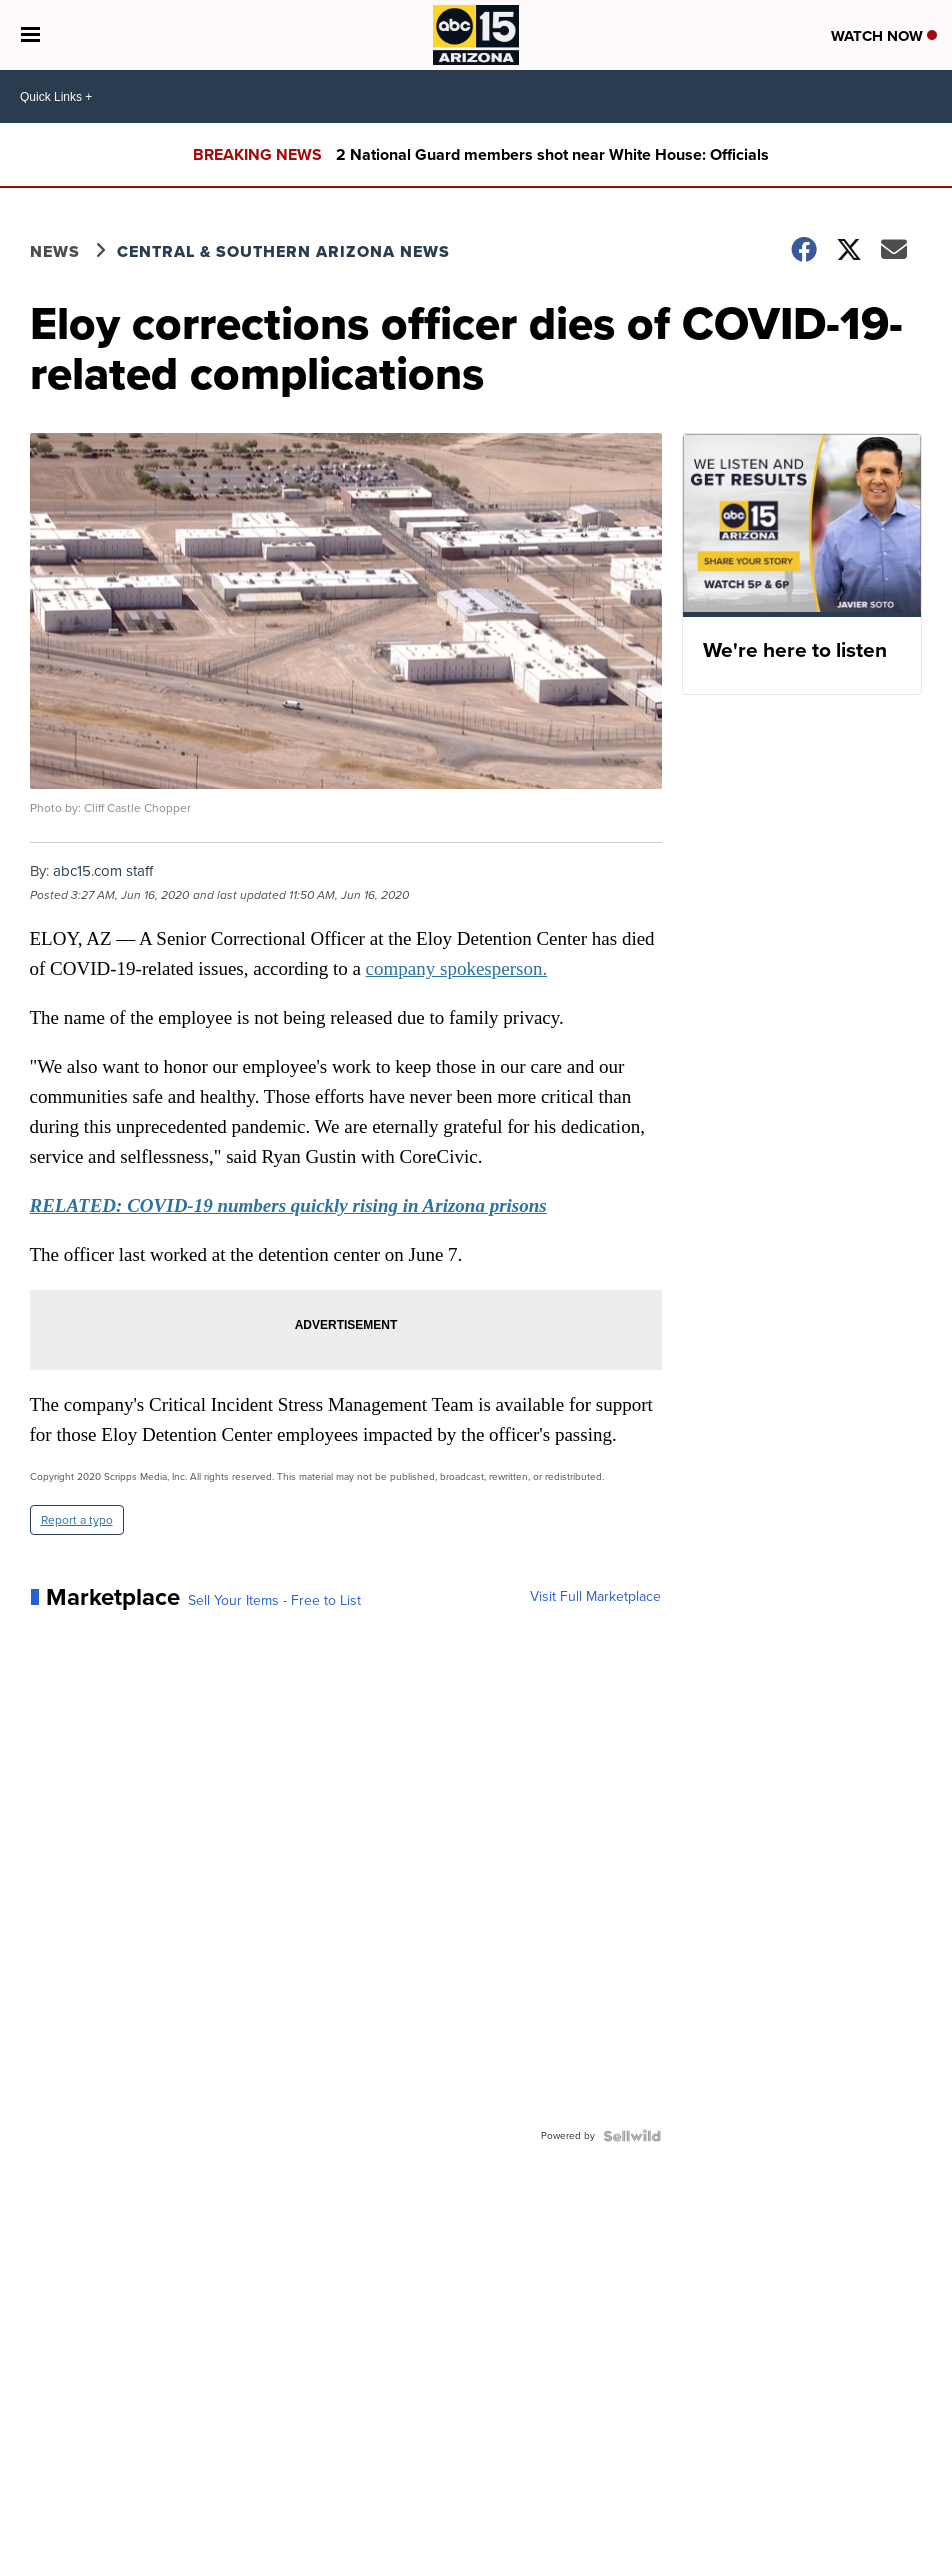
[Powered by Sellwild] (632, 2136)
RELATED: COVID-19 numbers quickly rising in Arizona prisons (288, 1205)
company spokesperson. (457, 968)
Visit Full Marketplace (595, 1597)
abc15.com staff (103, 871)
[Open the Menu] (30, 35)
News (55, 251)
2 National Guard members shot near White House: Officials (552, 154)
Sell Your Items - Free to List (274, 1601)
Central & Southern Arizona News (283, 251)
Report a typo (77, 1520)
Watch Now (884, 36)
